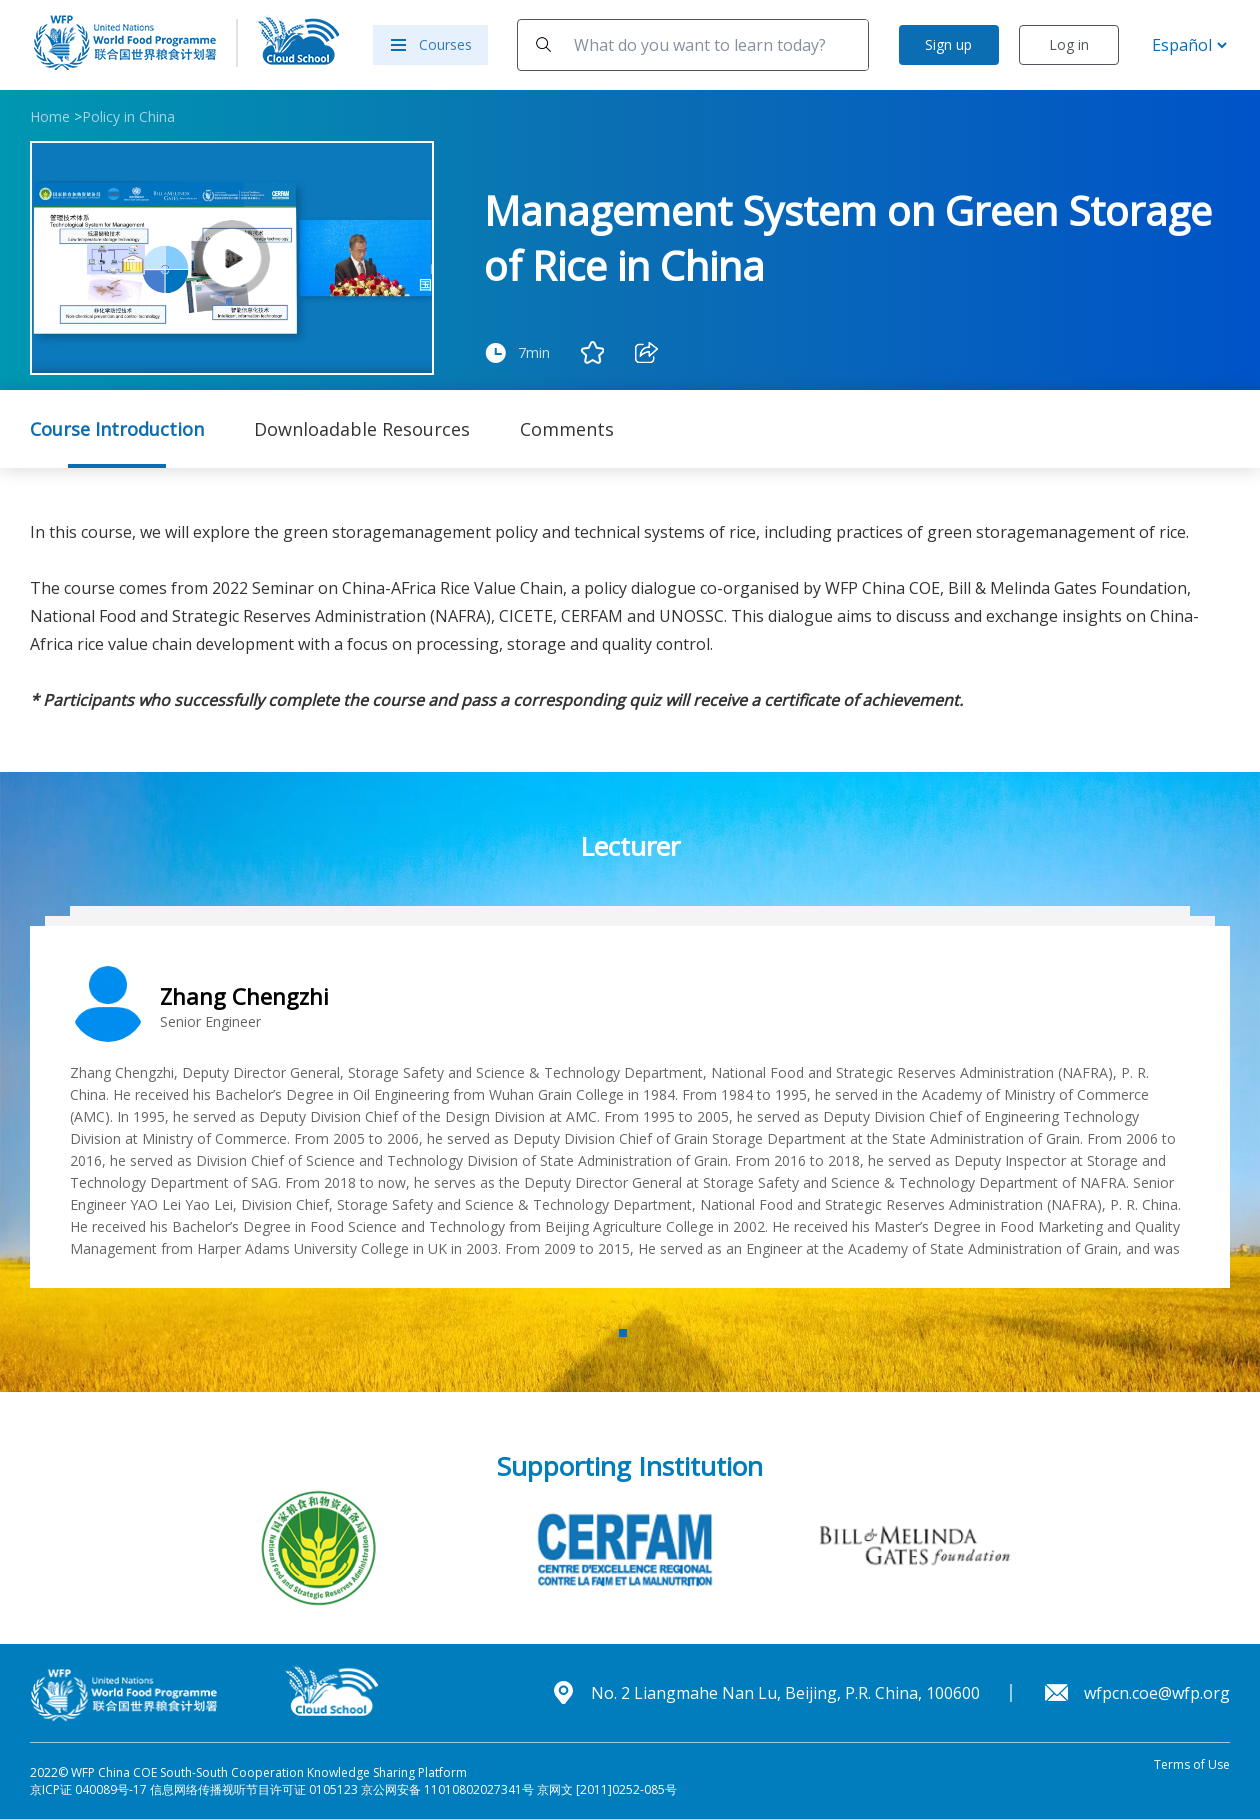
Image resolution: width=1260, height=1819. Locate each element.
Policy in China (128, 116)
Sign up (948, 44)
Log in (1069, 44)
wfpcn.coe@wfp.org (1157, 1693)
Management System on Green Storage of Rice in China (848, 238)
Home (50, 116)
